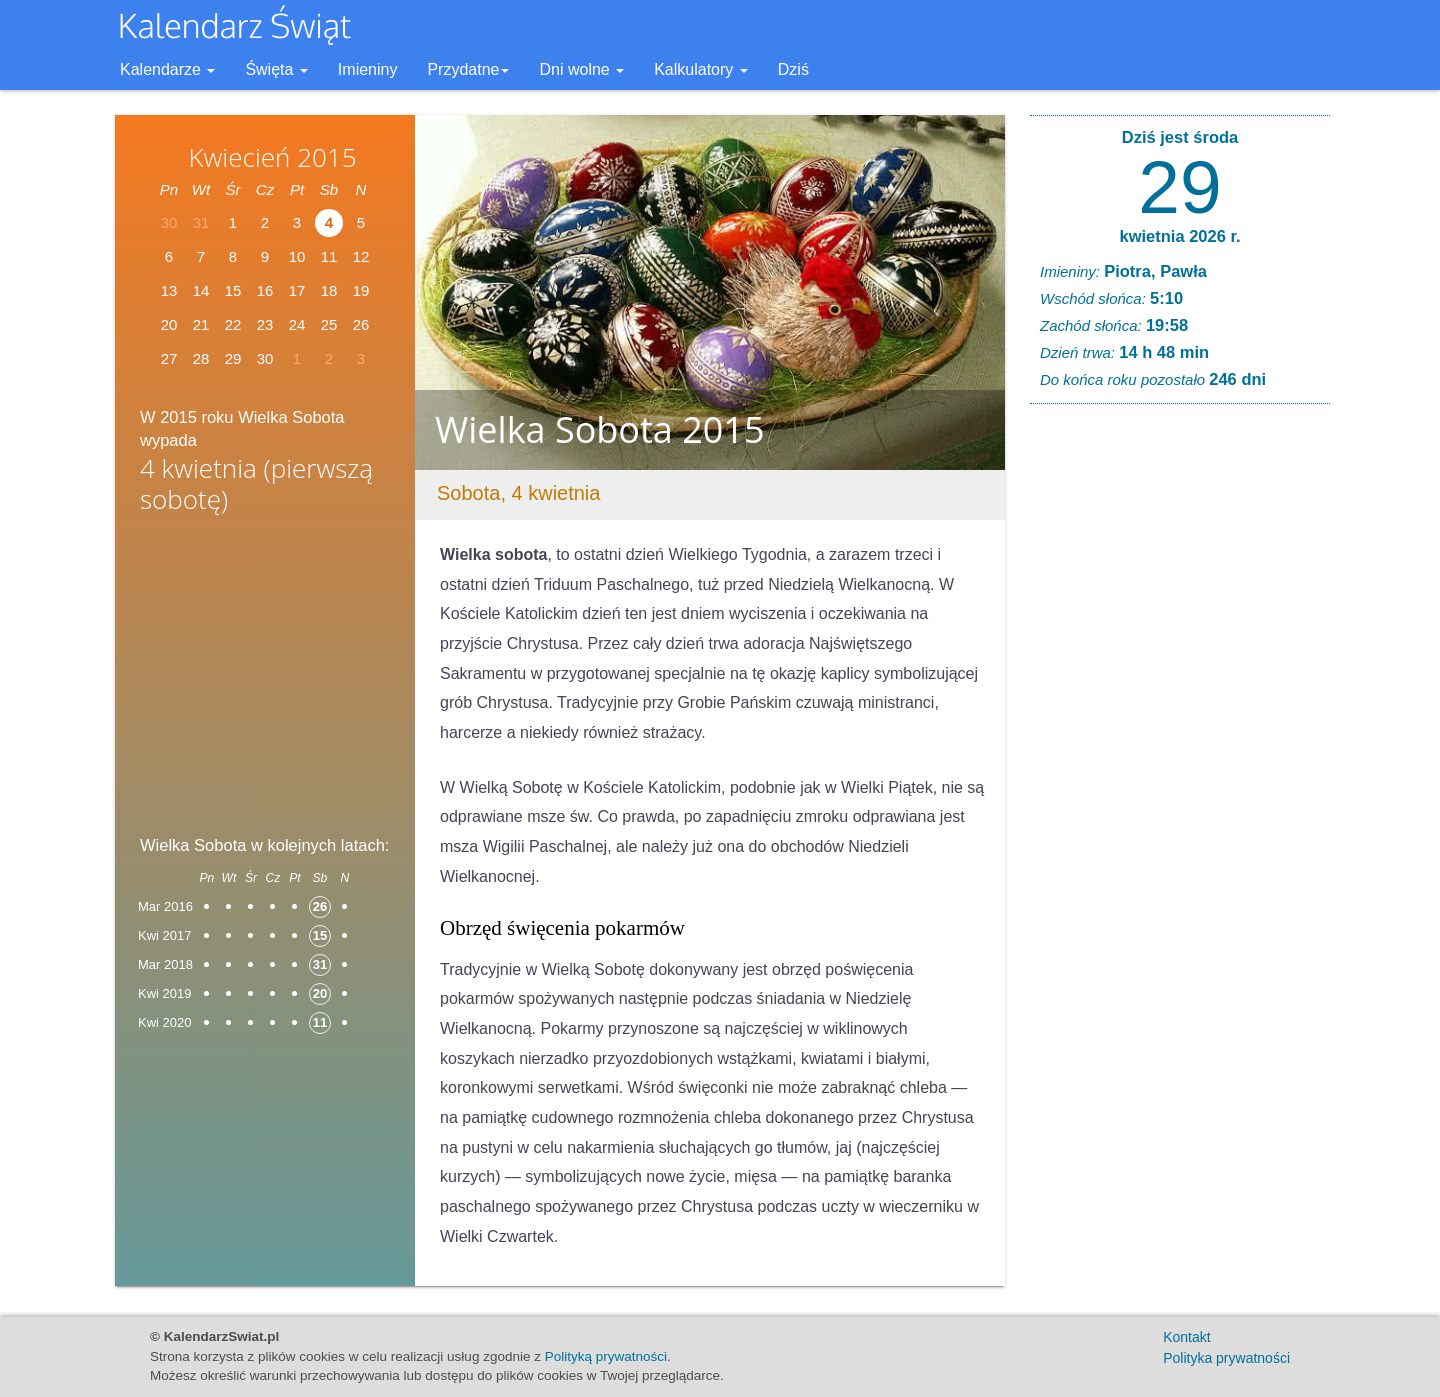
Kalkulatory (701, 69)
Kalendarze (167, 69)
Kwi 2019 (164, 993)
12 (361, 256)
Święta (276, 69)
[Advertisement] (265, 681)
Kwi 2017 (164, 935)
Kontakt (1186, 1337)
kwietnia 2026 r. (1179, 236)
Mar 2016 (165, 906)
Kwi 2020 (164, 1022)
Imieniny (368, 69)
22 (233, 324)
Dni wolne (581, 69)
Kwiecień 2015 (272, 157)
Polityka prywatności (1226, 1358)
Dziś (793, 69)
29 (1179, 187)
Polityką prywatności (606, 1356)
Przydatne (468, 69)
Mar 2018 (165, 964)
